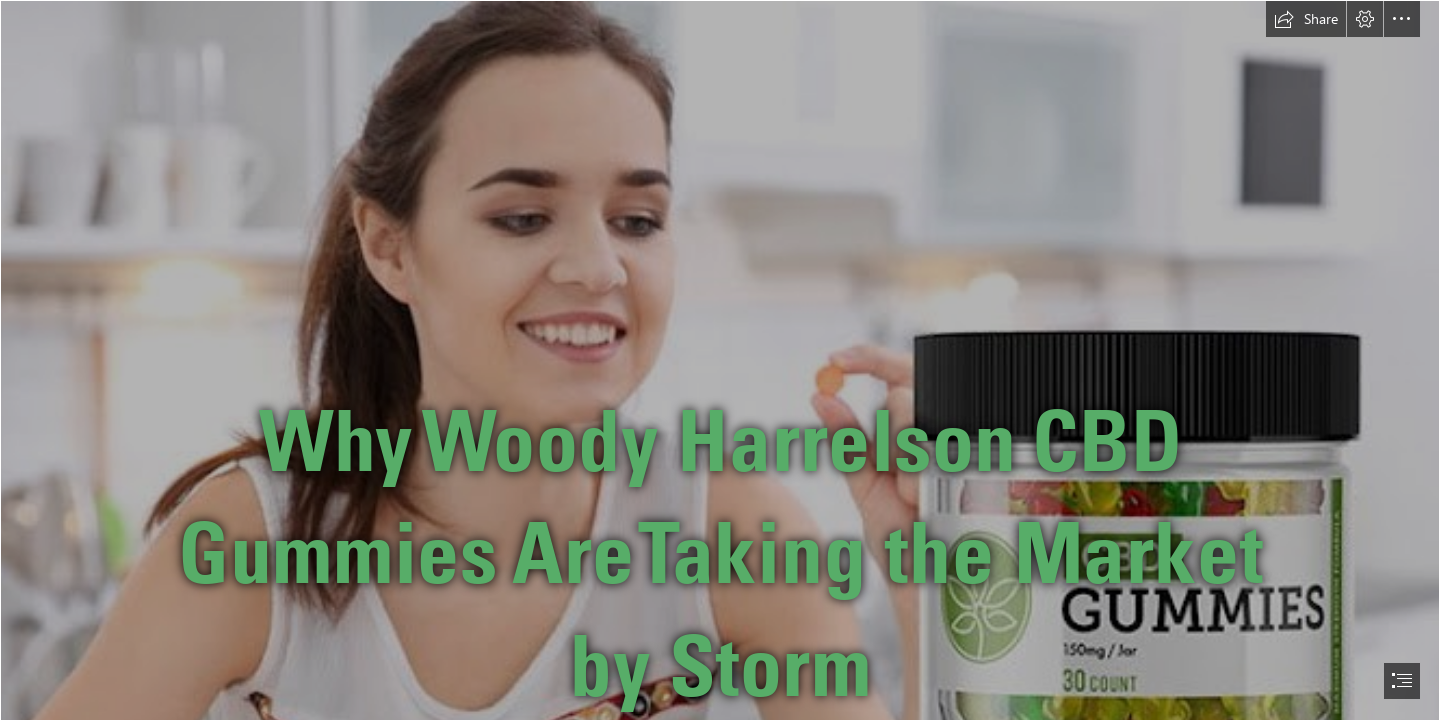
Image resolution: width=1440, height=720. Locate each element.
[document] (720, 360)
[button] (1306, 19)
